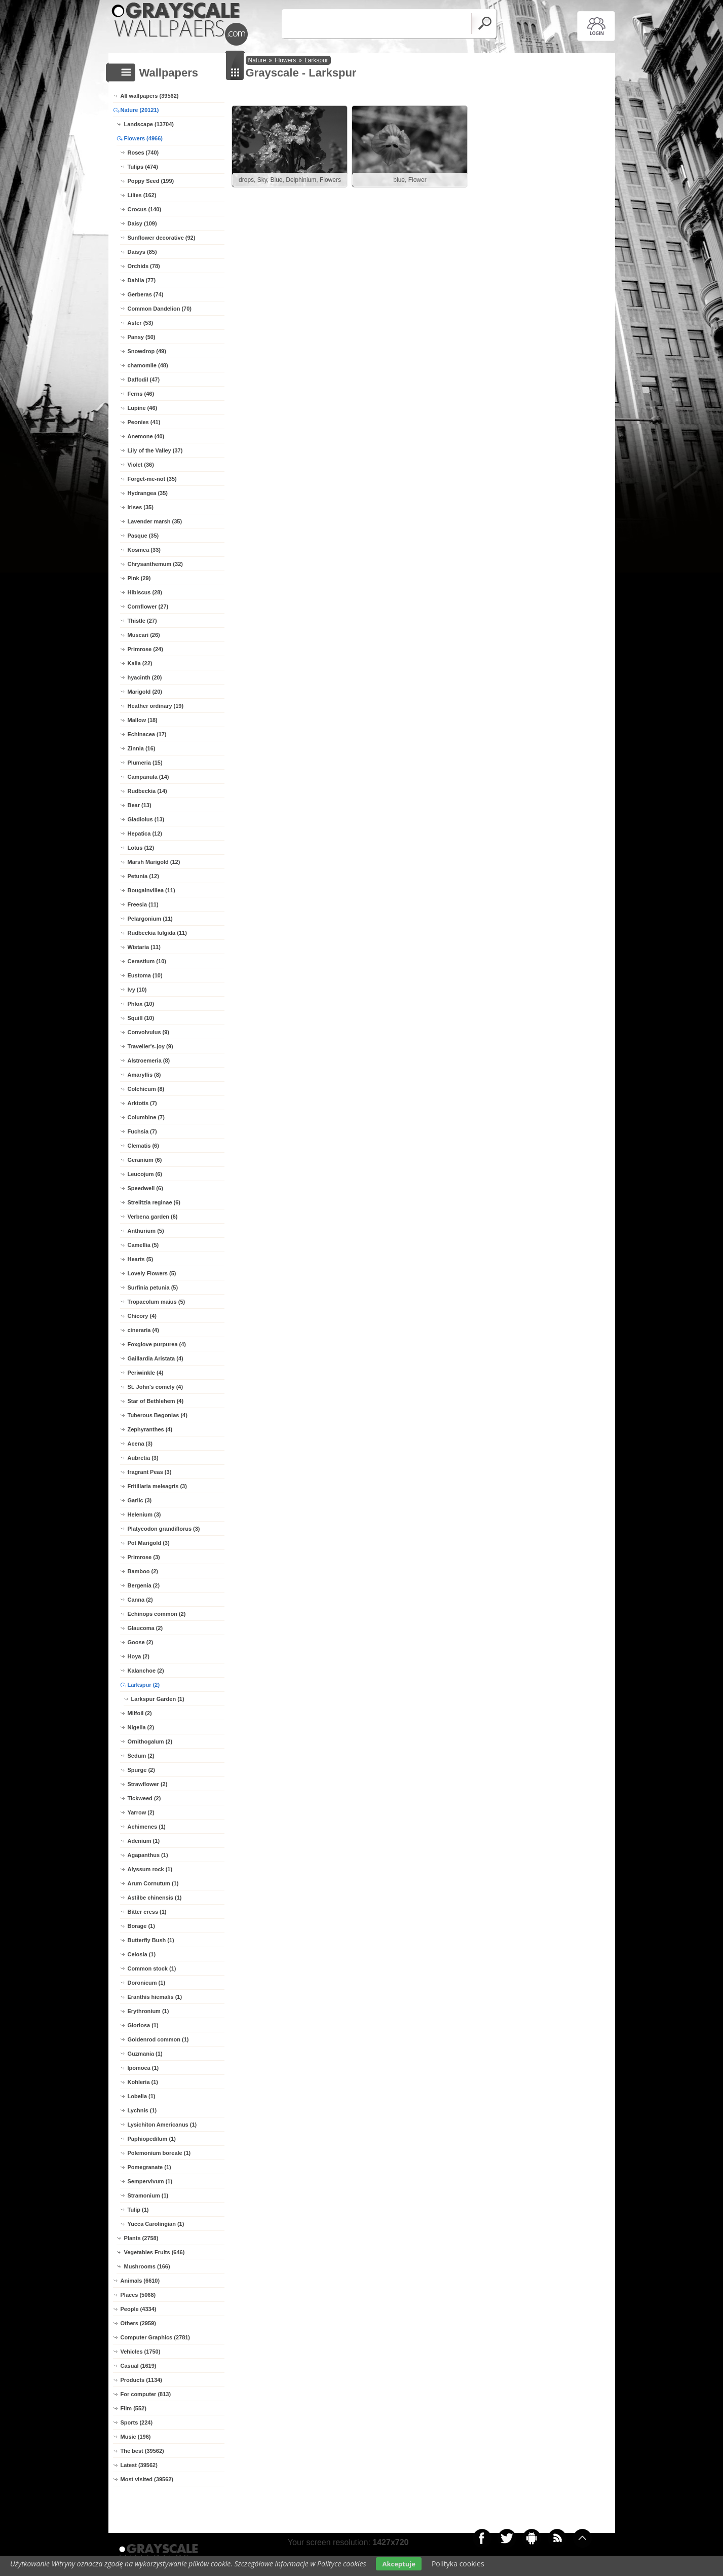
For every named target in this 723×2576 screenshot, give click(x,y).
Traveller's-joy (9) (150, 1046)
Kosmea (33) (144, 550)
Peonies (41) (144, 422)
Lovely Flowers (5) (152, 1273)
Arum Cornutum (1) (153, 1883)
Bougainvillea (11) (151, 890)
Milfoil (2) (140, 1713)
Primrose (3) (144, 1557)
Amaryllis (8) (144, 1075)
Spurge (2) (141, 1770)
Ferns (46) (141, 394)
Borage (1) (141, 1926)
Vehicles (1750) (141, 2351)
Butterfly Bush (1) (151, 1940)
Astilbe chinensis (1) (155, 1898)
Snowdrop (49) (147, 351)
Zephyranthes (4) (150, 1429)
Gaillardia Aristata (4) (155, 1358)
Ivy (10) (137, 990)
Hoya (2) (138, 1656)
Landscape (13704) (149, 124)
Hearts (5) (141, 1259)
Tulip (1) (138, 2210)
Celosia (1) (142, 1954)
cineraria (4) (143, 1330)
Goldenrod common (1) (158, 2039)
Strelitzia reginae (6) (154, 1202)
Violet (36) (141, 465)
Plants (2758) (141, 2238)
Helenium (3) (144, 1514)
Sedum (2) (141, 1756)
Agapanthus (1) (148, 1855)
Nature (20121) (140, 110)
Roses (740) (143, 152)
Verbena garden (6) (153, 1217)
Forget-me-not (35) (152, 479)
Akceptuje (398, 2563)
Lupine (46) (143, 408)
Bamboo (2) (143, 1571)
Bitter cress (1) (147, 1912)
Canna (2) (140, 1600)
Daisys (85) (142, 252)
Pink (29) (139, 578)
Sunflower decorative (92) (162, 238)
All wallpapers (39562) (150, 96)
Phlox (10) (141, 1004)
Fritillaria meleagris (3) (157, 1486)
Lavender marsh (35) (155, 521)
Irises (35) (141, 507)
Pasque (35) (143, 536)
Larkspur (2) (144, 1685)
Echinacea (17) (147, 734)
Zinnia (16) (142, 748)
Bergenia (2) (144, 1585)
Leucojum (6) (145, 1174)
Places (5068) (138, 2295)
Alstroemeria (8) (149, 1060)
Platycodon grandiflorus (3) (164, 1529)
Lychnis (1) (142, 2110)
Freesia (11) (143, 904)
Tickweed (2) (144, 1798)
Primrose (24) (145, 649)
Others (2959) (138, 2323)
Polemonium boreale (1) (159, 2153)
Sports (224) (137, 2422)
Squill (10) (141, 1018)
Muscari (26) (144, 635)
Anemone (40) (146, 436)
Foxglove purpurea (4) (157, 1344)
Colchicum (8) (146, 1089)
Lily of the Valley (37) (155, 450)
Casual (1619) (139, 2366)
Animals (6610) (140, 2281)
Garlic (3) (140, 1500)
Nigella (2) (141, 1727)
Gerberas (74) (146, 294)
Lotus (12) (141, 848)
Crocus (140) (145, 209)
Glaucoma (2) (145, 1628)
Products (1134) (142, 2380)
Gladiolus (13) (146, 819)
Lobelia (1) (142, 2096)
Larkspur (316, 60)
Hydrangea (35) (148, 493)
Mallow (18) (143, 720)
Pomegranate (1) (149, 2167)
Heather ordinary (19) (156, 706)
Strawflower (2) (148, 1784)
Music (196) (136, 2437)
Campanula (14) (148, 777)
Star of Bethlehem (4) (156, 1401)
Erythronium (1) (148, 2011)
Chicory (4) (142, 1316)
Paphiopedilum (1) (152, 2139)
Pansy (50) (142, 337)
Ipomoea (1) (143, 2068)
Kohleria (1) (143, 2082)
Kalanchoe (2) (146, 1671)
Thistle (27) (142, 621)
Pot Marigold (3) (149, 1543)
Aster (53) (141, 323)
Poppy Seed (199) (151, 181)
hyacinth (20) (145, 677)
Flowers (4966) (143, 138)
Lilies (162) (142, 195)
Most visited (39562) (147, 2479)
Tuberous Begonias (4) (157, 1415)
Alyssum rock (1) (150, 1869)
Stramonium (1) (148, 2195)
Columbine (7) (146, 1117)
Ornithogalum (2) (150, 1741)
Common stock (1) (152, 1968)
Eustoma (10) (145, 975)
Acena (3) (140, 1444)
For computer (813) (146, 2394)
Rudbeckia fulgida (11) (157, 933)
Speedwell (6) (145, 1188)
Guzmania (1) (145, 2054)
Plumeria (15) (145, 763)
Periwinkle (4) (146, 1373)
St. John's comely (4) (155, 1387)
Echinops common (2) (157, 1614)
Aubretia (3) (143, 1458)
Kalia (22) (140, 663)
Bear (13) (139, 805)
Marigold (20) (145, 692)
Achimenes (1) (147, 1827)
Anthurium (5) (146, 1231)
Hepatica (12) (145, 833)
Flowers (285, 60)
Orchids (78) (144, 266)
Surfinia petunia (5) (153, 1287)
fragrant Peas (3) (150, 1472)
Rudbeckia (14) (147, 791)
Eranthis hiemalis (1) (155, 1997)
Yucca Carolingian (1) (156, 2224)
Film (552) (133, 2408)
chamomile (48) (148, 365)
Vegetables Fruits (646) (154, 2252)
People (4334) (139, 2309)
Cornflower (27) (148, 606)
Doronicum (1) (147, 1983)
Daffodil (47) (144, 379)
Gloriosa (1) (143, 2025)
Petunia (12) (143, 876)
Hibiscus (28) (145, 592)
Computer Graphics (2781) (156, 2337)
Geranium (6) (145, 1160)
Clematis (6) (143, 1146)
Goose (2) (141, 1642)
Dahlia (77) (142, 280)
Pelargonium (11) (150, 919)
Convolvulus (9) (149, 1032)
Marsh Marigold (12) (154, 862)
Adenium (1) (144, 1841)
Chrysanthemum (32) (155, 564)
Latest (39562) (139, 2465)
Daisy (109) (142, 223)
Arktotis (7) (142, 1103)
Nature (257, 60)
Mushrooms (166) (147, 2266)
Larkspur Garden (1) (157, 1699)
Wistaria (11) (144, 947)
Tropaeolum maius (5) (156, 1302)
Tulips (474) (143, 167)
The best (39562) (142, 2451)
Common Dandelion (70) (160, 309)
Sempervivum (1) (150, 2181)
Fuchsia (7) (142, 1131)
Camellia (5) (143, 1245)
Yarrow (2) (141, 1812)
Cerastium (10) (147, 961)
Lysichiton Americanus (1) (162, 2125)
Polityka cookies (458, 2563)
